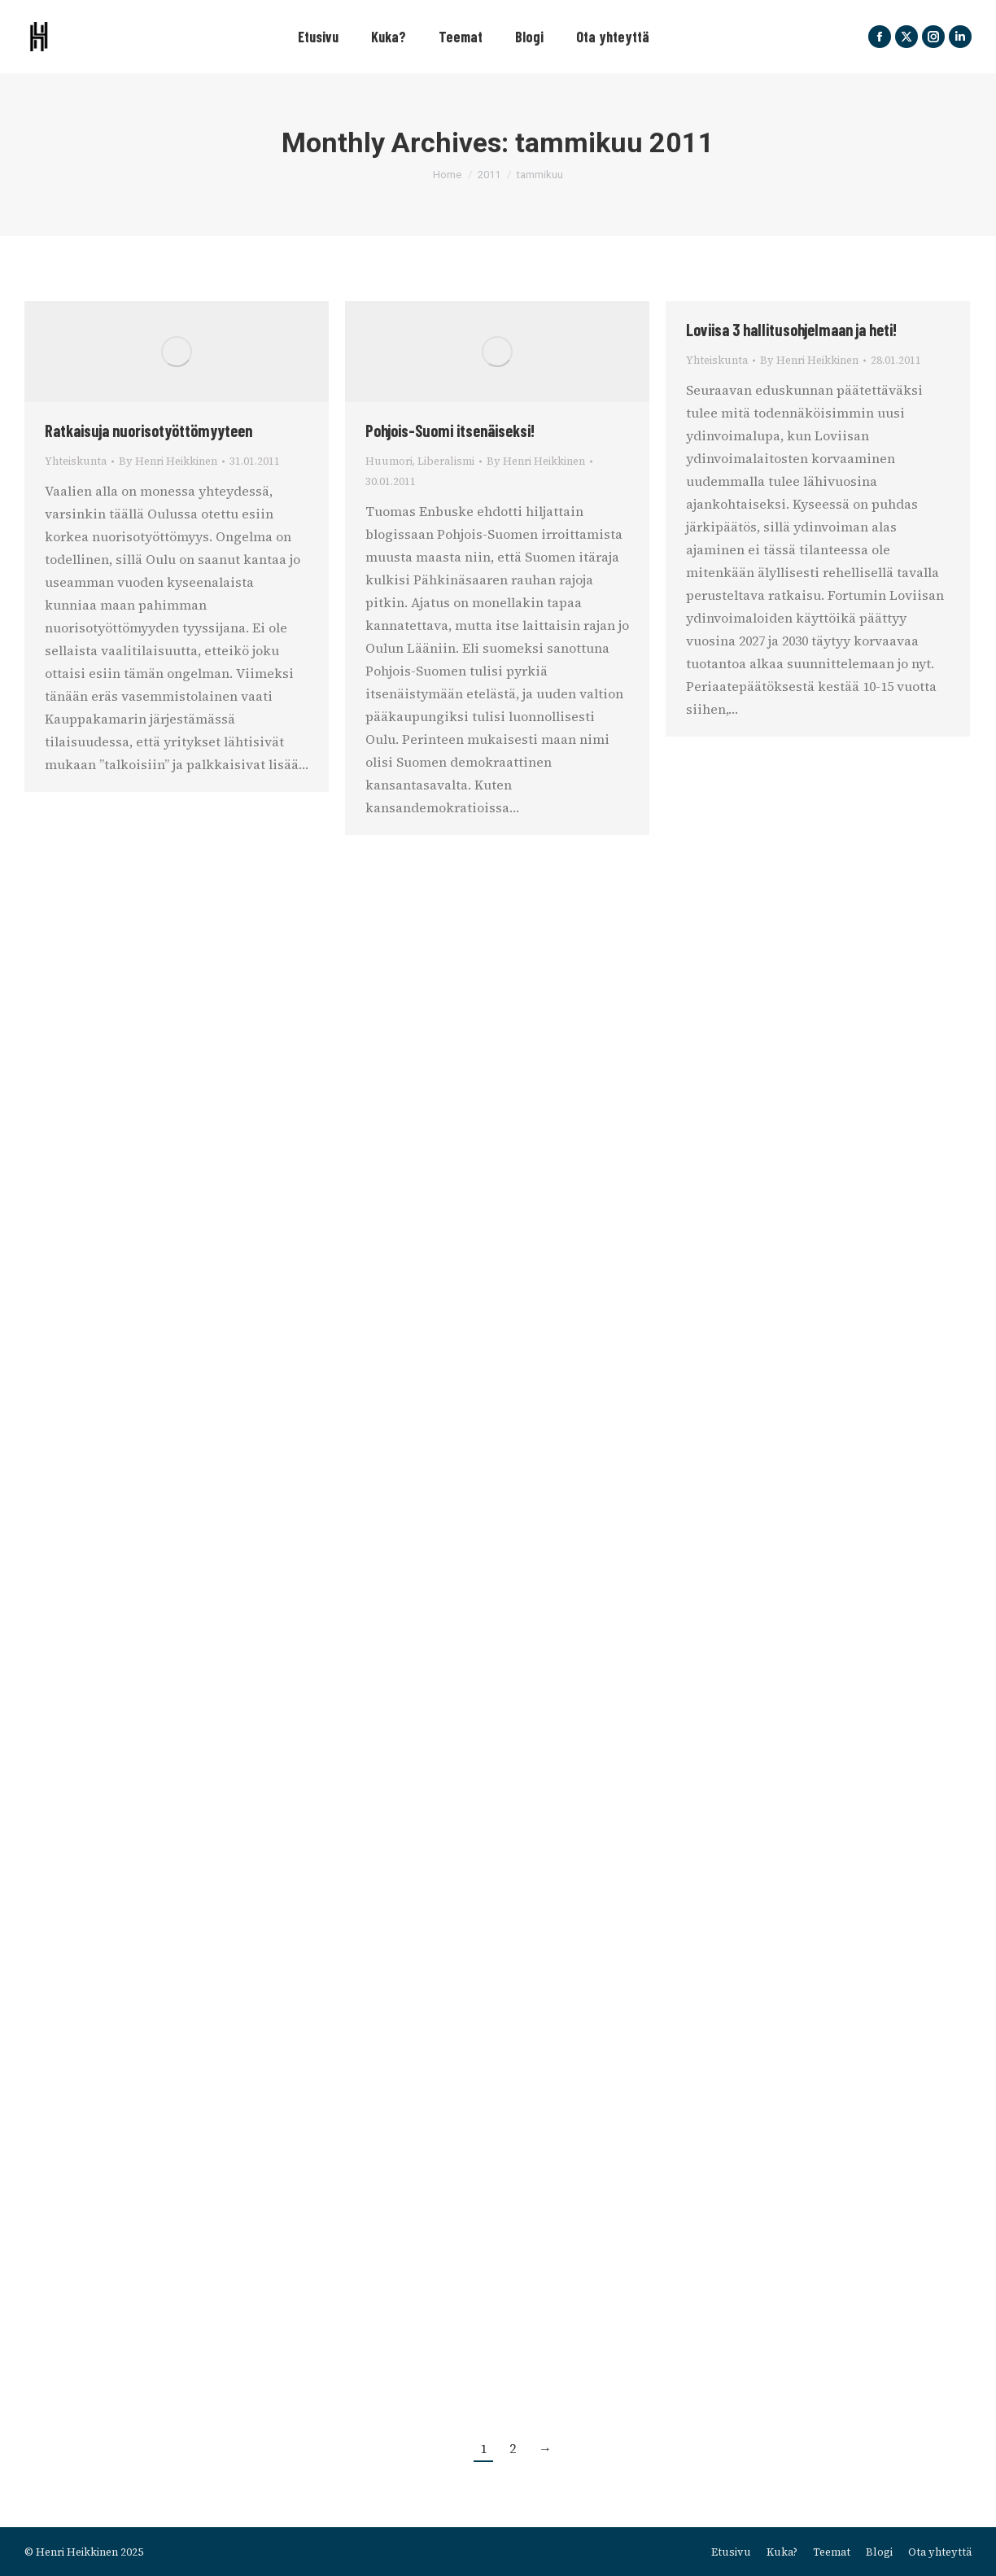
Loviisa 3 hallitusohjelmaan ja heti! (791, 329)
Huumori (389, 461)
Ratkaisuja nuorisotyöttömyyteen (148, 430)
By (168, 461)
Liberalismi (445, 461)
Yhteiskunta (76, 461)
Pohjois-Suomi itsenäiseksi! (450, 430)
